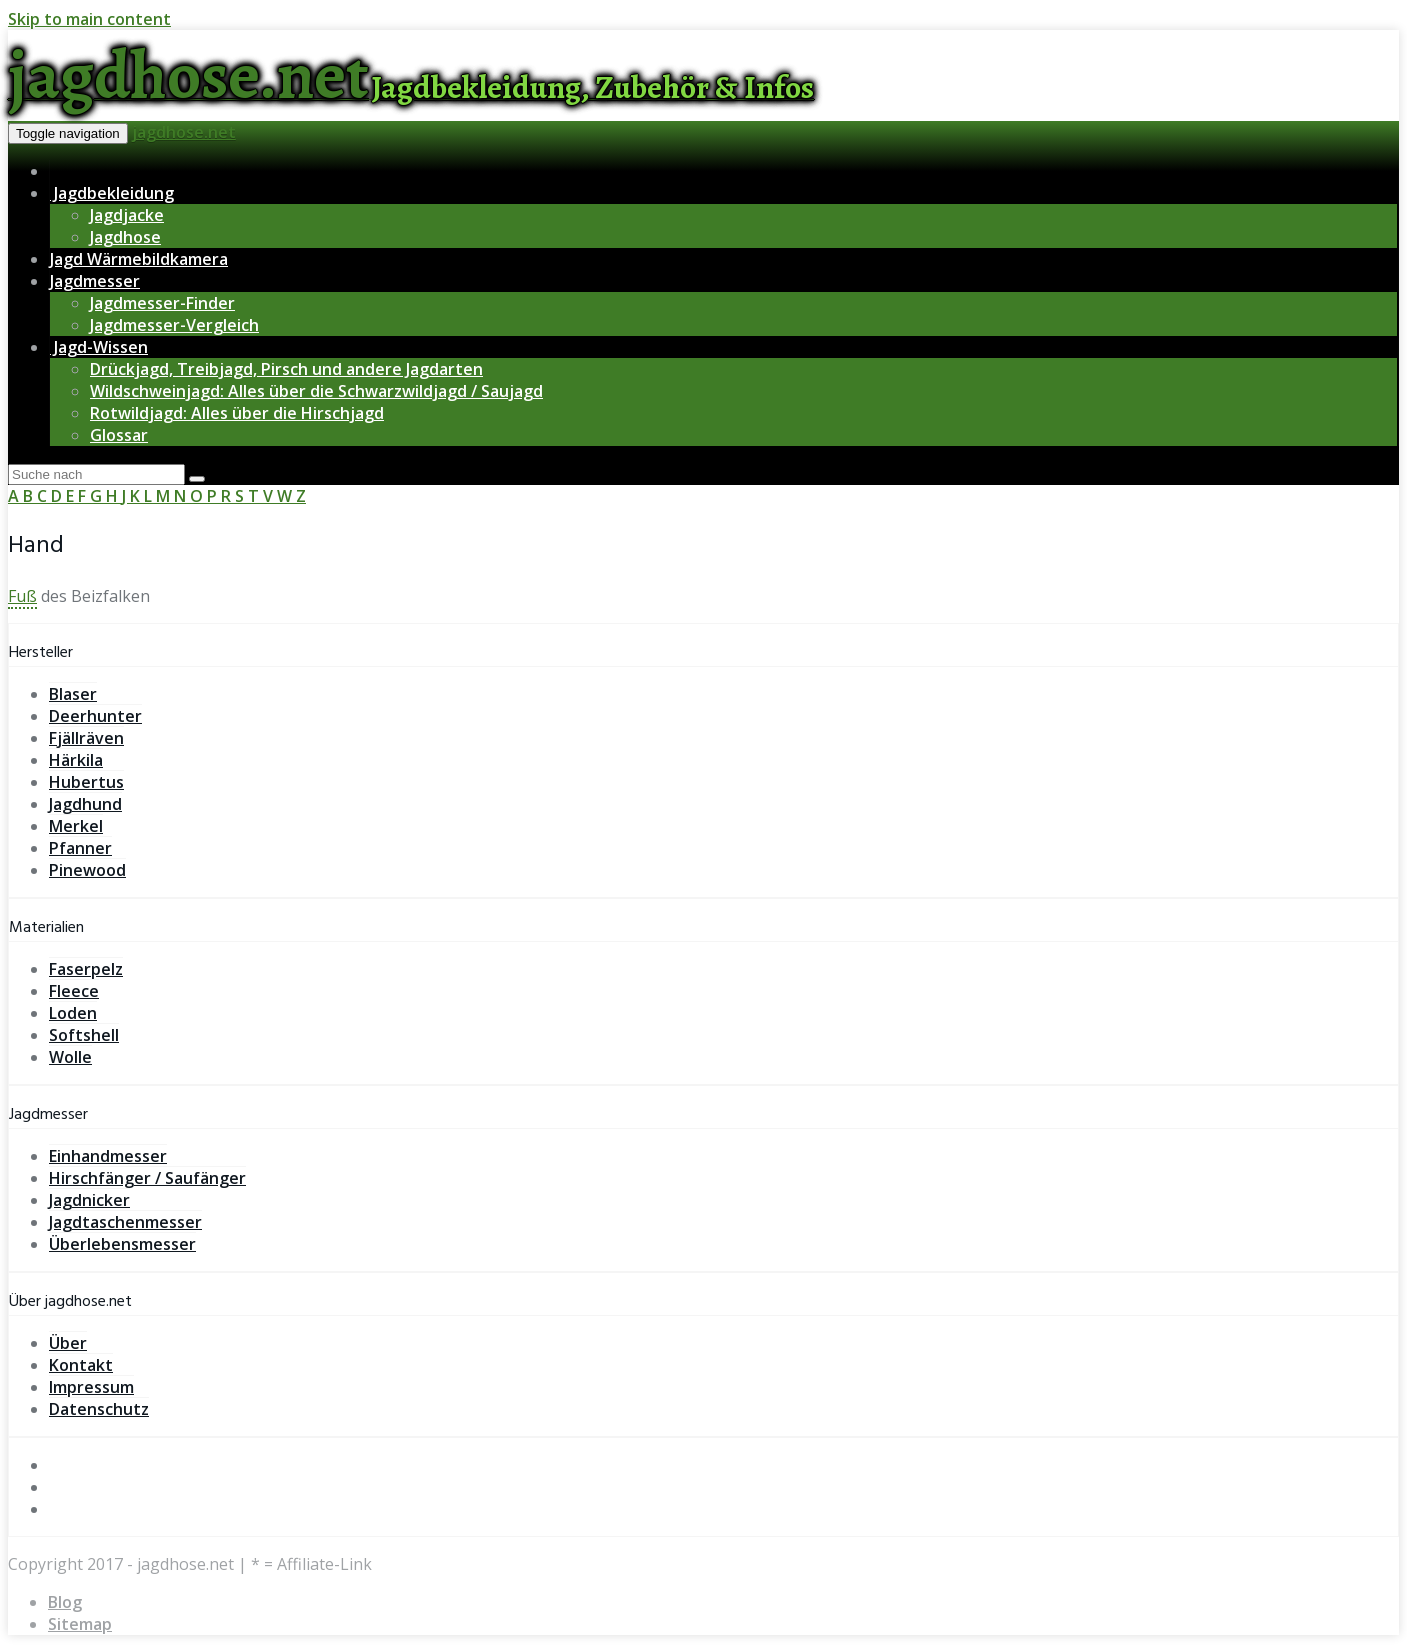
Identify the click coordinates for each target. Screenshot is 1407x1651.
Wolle (70, 1057)
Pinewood (87, 870)
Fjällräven (86, 738)
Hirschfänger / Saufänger (147, 1178)
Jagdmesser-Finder (162, 303)
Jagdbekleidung (112, 193)
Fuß (22, 596)
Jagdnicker (89, 1200)
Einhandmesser (108, 1156)
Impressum (91, 1387)
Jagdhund (85, 804)
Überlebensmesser (122, 1244)
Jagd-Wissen (99, 347)
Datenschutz (99, 1409)
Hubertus (86, 782)
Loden (73, 1013)
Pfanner (80, 848)
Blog (65, 1602)
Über (68, 1343)
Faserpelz (86, 969)
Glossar (119, 435)
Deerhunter (95, 716)
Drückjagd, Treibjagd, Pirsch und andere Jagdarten (286, 369)
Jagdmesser (95, 281)
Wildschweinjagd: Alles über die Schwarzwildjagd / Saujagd (316, 391)
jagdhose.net (184, 132)
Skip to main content (89, 19)
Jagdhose (125, 237)
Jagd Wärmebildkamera (139, 259)
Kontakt (81, 1365)
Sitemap (80, 1624)
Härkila (76, 760)
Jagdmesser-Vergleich (174, 325)
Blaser (73, 694)
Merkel (76, 826)
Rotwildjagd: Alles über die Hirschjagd (237, 413)
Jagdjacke (127, 215)
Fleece (74, 991)
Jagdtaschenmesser (125, 1222)
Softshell (84, 1035)
